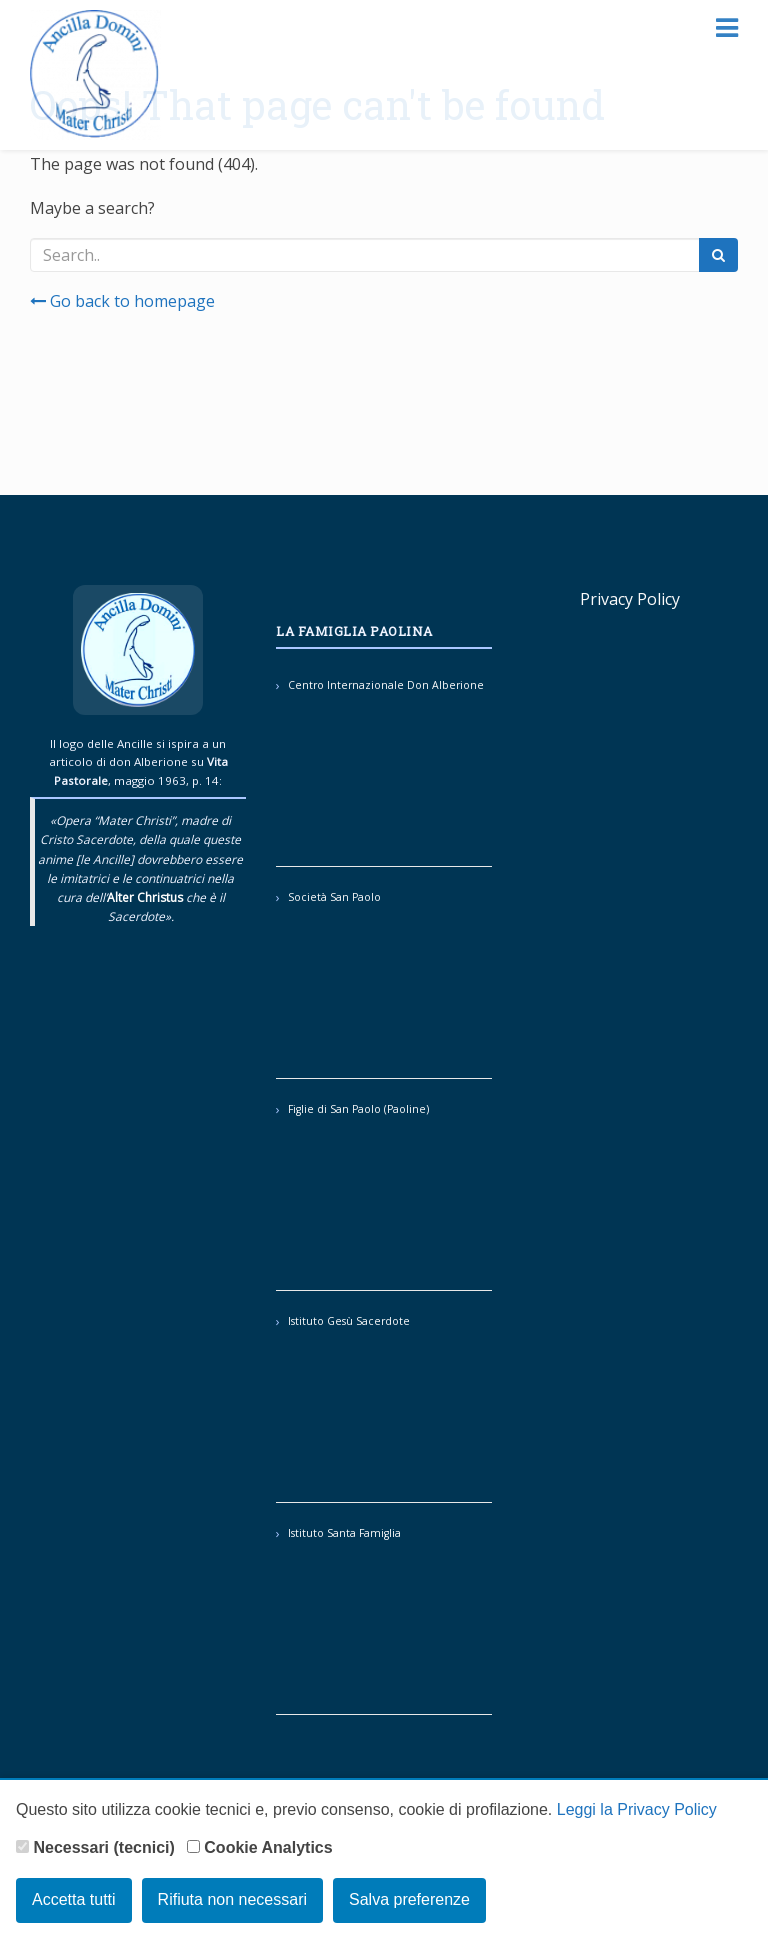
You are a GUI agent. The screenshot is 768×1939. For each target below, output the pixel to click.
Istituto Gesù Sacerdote (349, 1321)
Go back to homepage (122, 301)
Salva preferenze (409, 1899)
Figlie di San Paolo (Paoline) (358, 1109)
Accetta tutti (74, 1899)
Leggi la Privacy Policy (637, 1809)
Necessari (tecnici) (95, 1847)
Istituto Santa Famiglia (344, 1533)
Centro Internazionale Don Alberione (386, 685)
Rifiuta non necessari (232, 1899)
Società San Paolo (334, 897)
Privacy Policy (630, 599)
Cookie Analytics (260, 1847)
